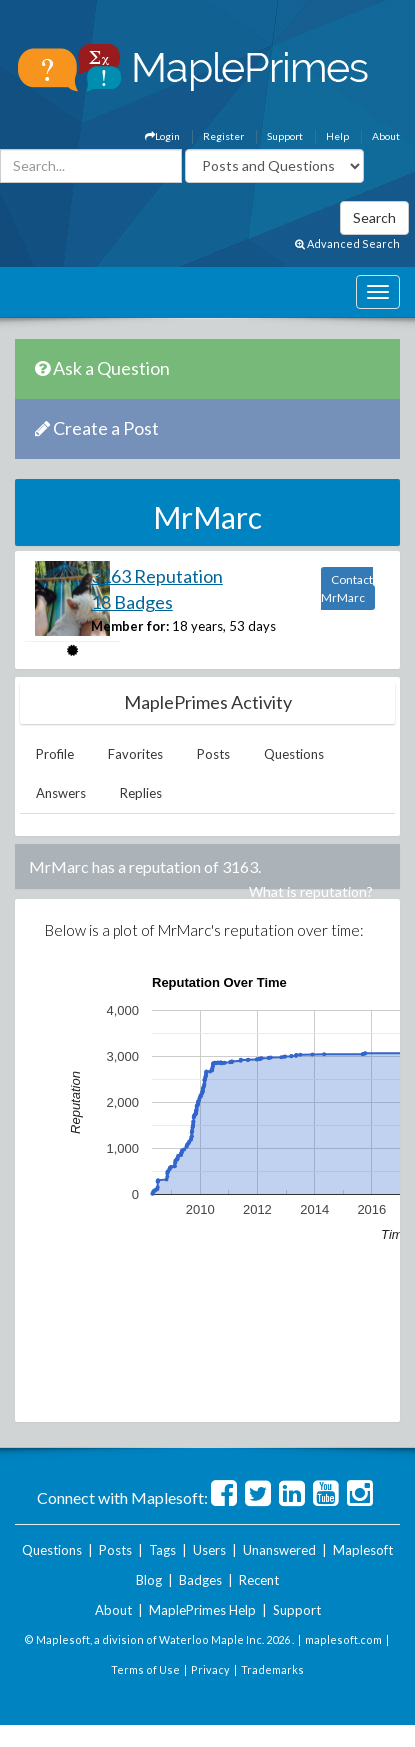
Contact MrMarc (347, 588)
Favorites (135, 754)
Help (337, 136)
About (386, 136)
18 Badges (132, 602)
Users (209, 1550)
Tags (162, 1550)
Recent (259, 1580)
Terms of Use (145, 1669)
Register (223, 136)
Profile (55, 754)
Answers (61, 793)
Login (162, 136)
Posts (213, 754)
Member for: (130, 626)
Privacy (210, 1669)
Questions (294, 754)
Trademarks (272, 1669)
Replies (141, 793)
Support (285, 136)
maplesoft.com (343, 1639)
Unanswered (279, 1550)
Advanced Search (347, 243)
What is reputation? (311, 891)
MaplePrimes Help (202, 1610)
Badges (200, 1580)
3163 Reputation (157, 576)
